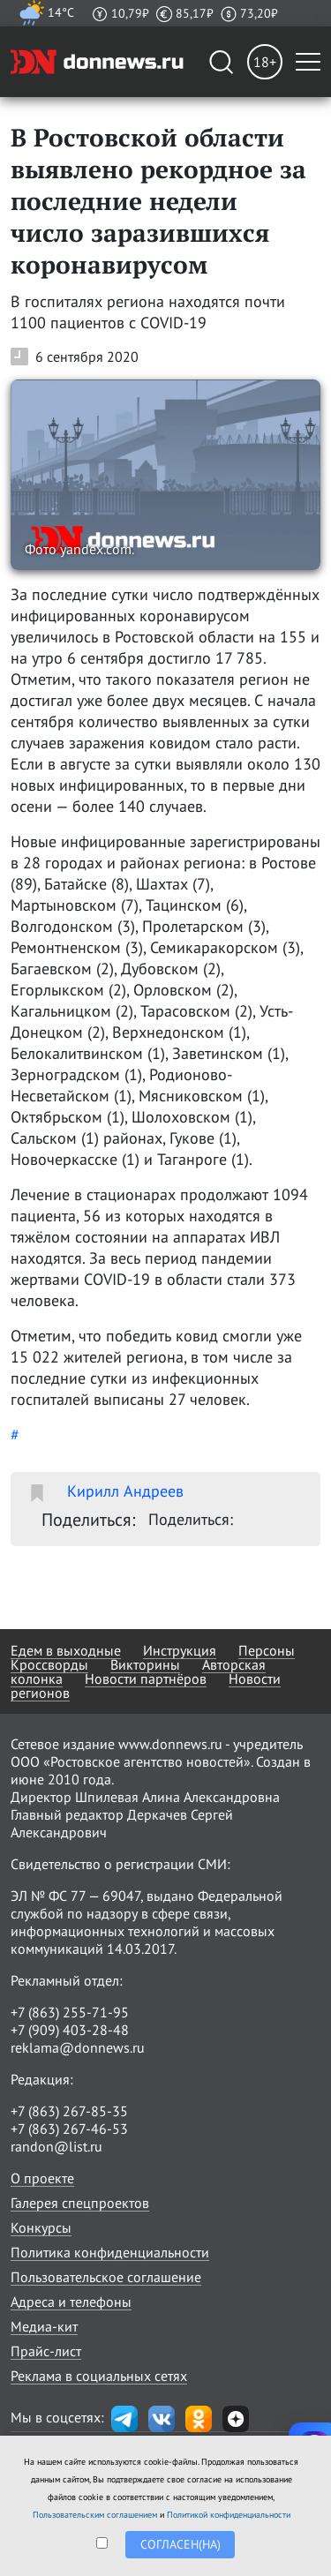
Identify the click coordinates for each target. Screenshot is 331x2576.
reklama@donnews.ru (78, 2047)
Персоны (266, 1650)
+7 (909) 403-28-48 (70, 2030)
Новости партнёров (146, 1678)
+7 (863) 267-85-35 (69, 2111)
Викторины (145, 1664)
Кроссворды (49, 1664)
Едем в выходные (66, 1650)
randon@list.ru (56, 2146)
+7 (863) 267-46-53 (69, 2128)
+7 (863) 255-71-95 (70, 2012)
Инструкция (179, 1650)
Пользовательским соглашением (95, 2514)
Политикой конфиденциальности (228, 2514)
